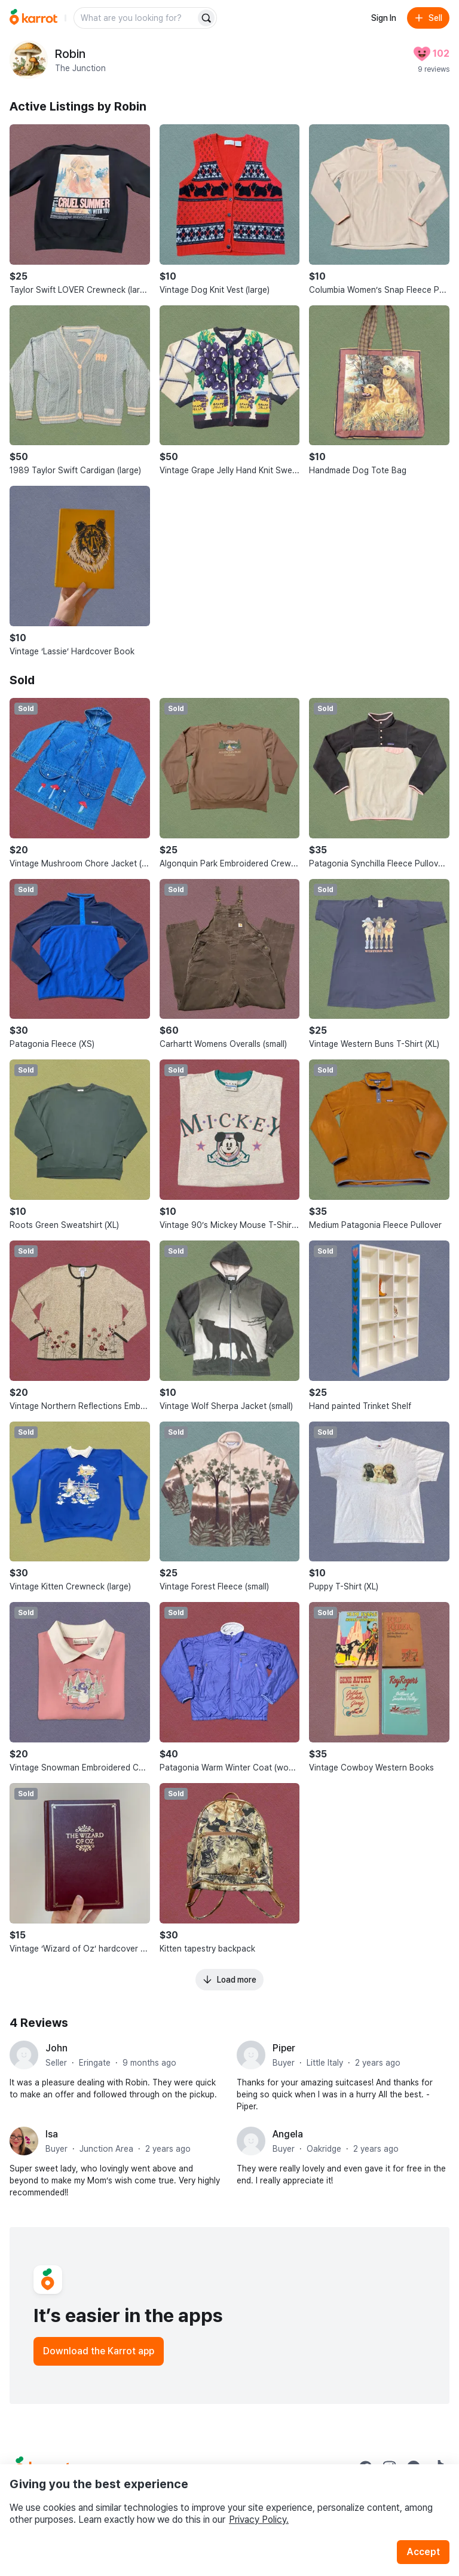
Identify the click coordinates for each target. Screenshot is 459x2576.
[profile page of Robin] (29, 60)
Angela (288, 2134)
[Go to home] (33, 18)
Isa (51, 2134)
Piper (284, 2048)
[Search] (206, 18)
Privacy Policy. (259, 2519)
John (56, 2048)
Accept (423, 2551)
